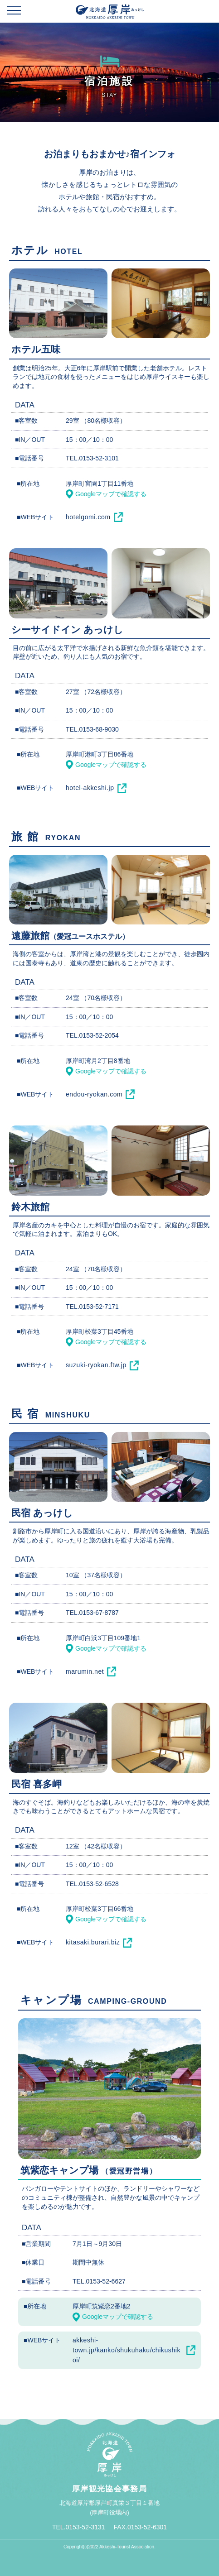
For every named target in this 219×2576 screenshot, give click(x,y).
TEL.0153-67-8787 (92, 1612)
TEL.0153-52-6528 (92, 1883)
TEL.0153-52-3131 (78, 2527)
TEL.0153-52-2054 (92, 1035)
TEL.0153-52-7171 (92, 1306)
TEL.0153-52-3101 (92, 458)
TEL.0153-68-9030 (92, 729)
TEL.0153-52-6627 (99, 2281)
